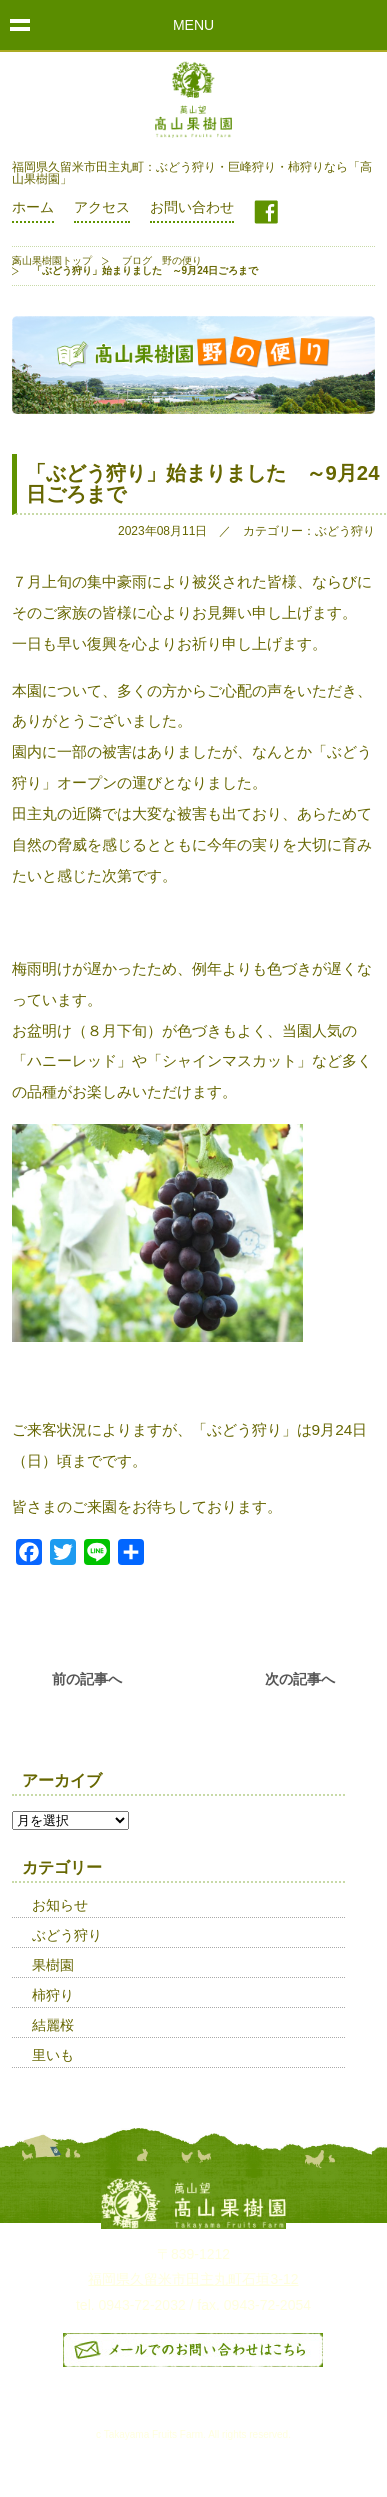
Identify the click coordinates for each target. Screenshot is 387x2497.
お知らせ (60, 1905)
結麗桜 (53, 2025)
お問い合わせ (192, 207)
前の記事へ (87, 1679)
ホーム (33, 207)
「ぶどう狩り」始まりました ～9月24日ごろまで (203, 483)
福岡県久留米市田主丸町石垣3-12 (193, 2279)
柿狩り (53, 1995)
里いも (53, 2055)
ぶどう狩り (67, 1935)
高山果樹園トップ (52, 260)
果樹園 (53, 1965)
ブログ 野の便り (162, 260)
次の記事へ (300, 1679)
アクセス (102, 207)
